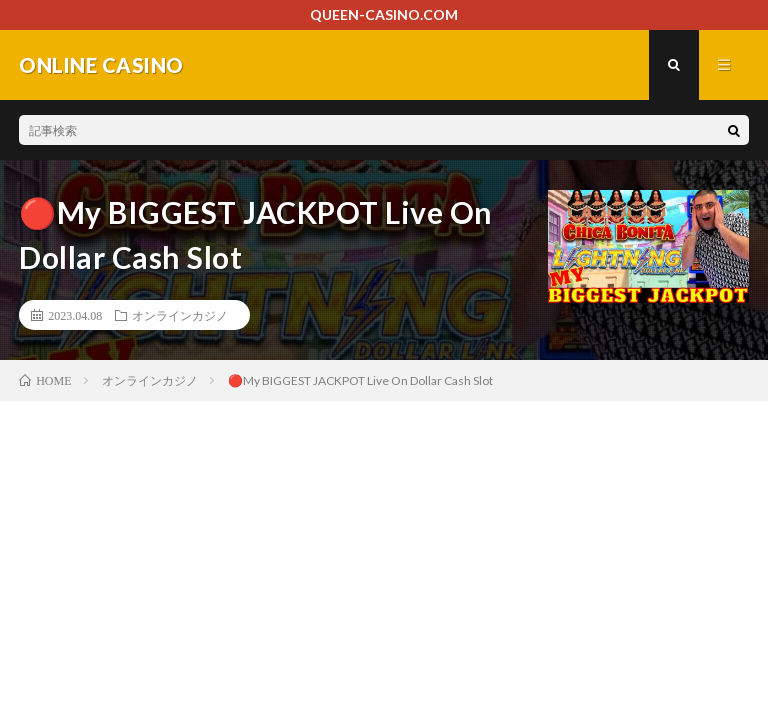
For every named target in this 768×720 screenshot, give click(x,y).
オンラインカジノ (180, 315)
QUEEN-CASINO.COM (384, 14)
